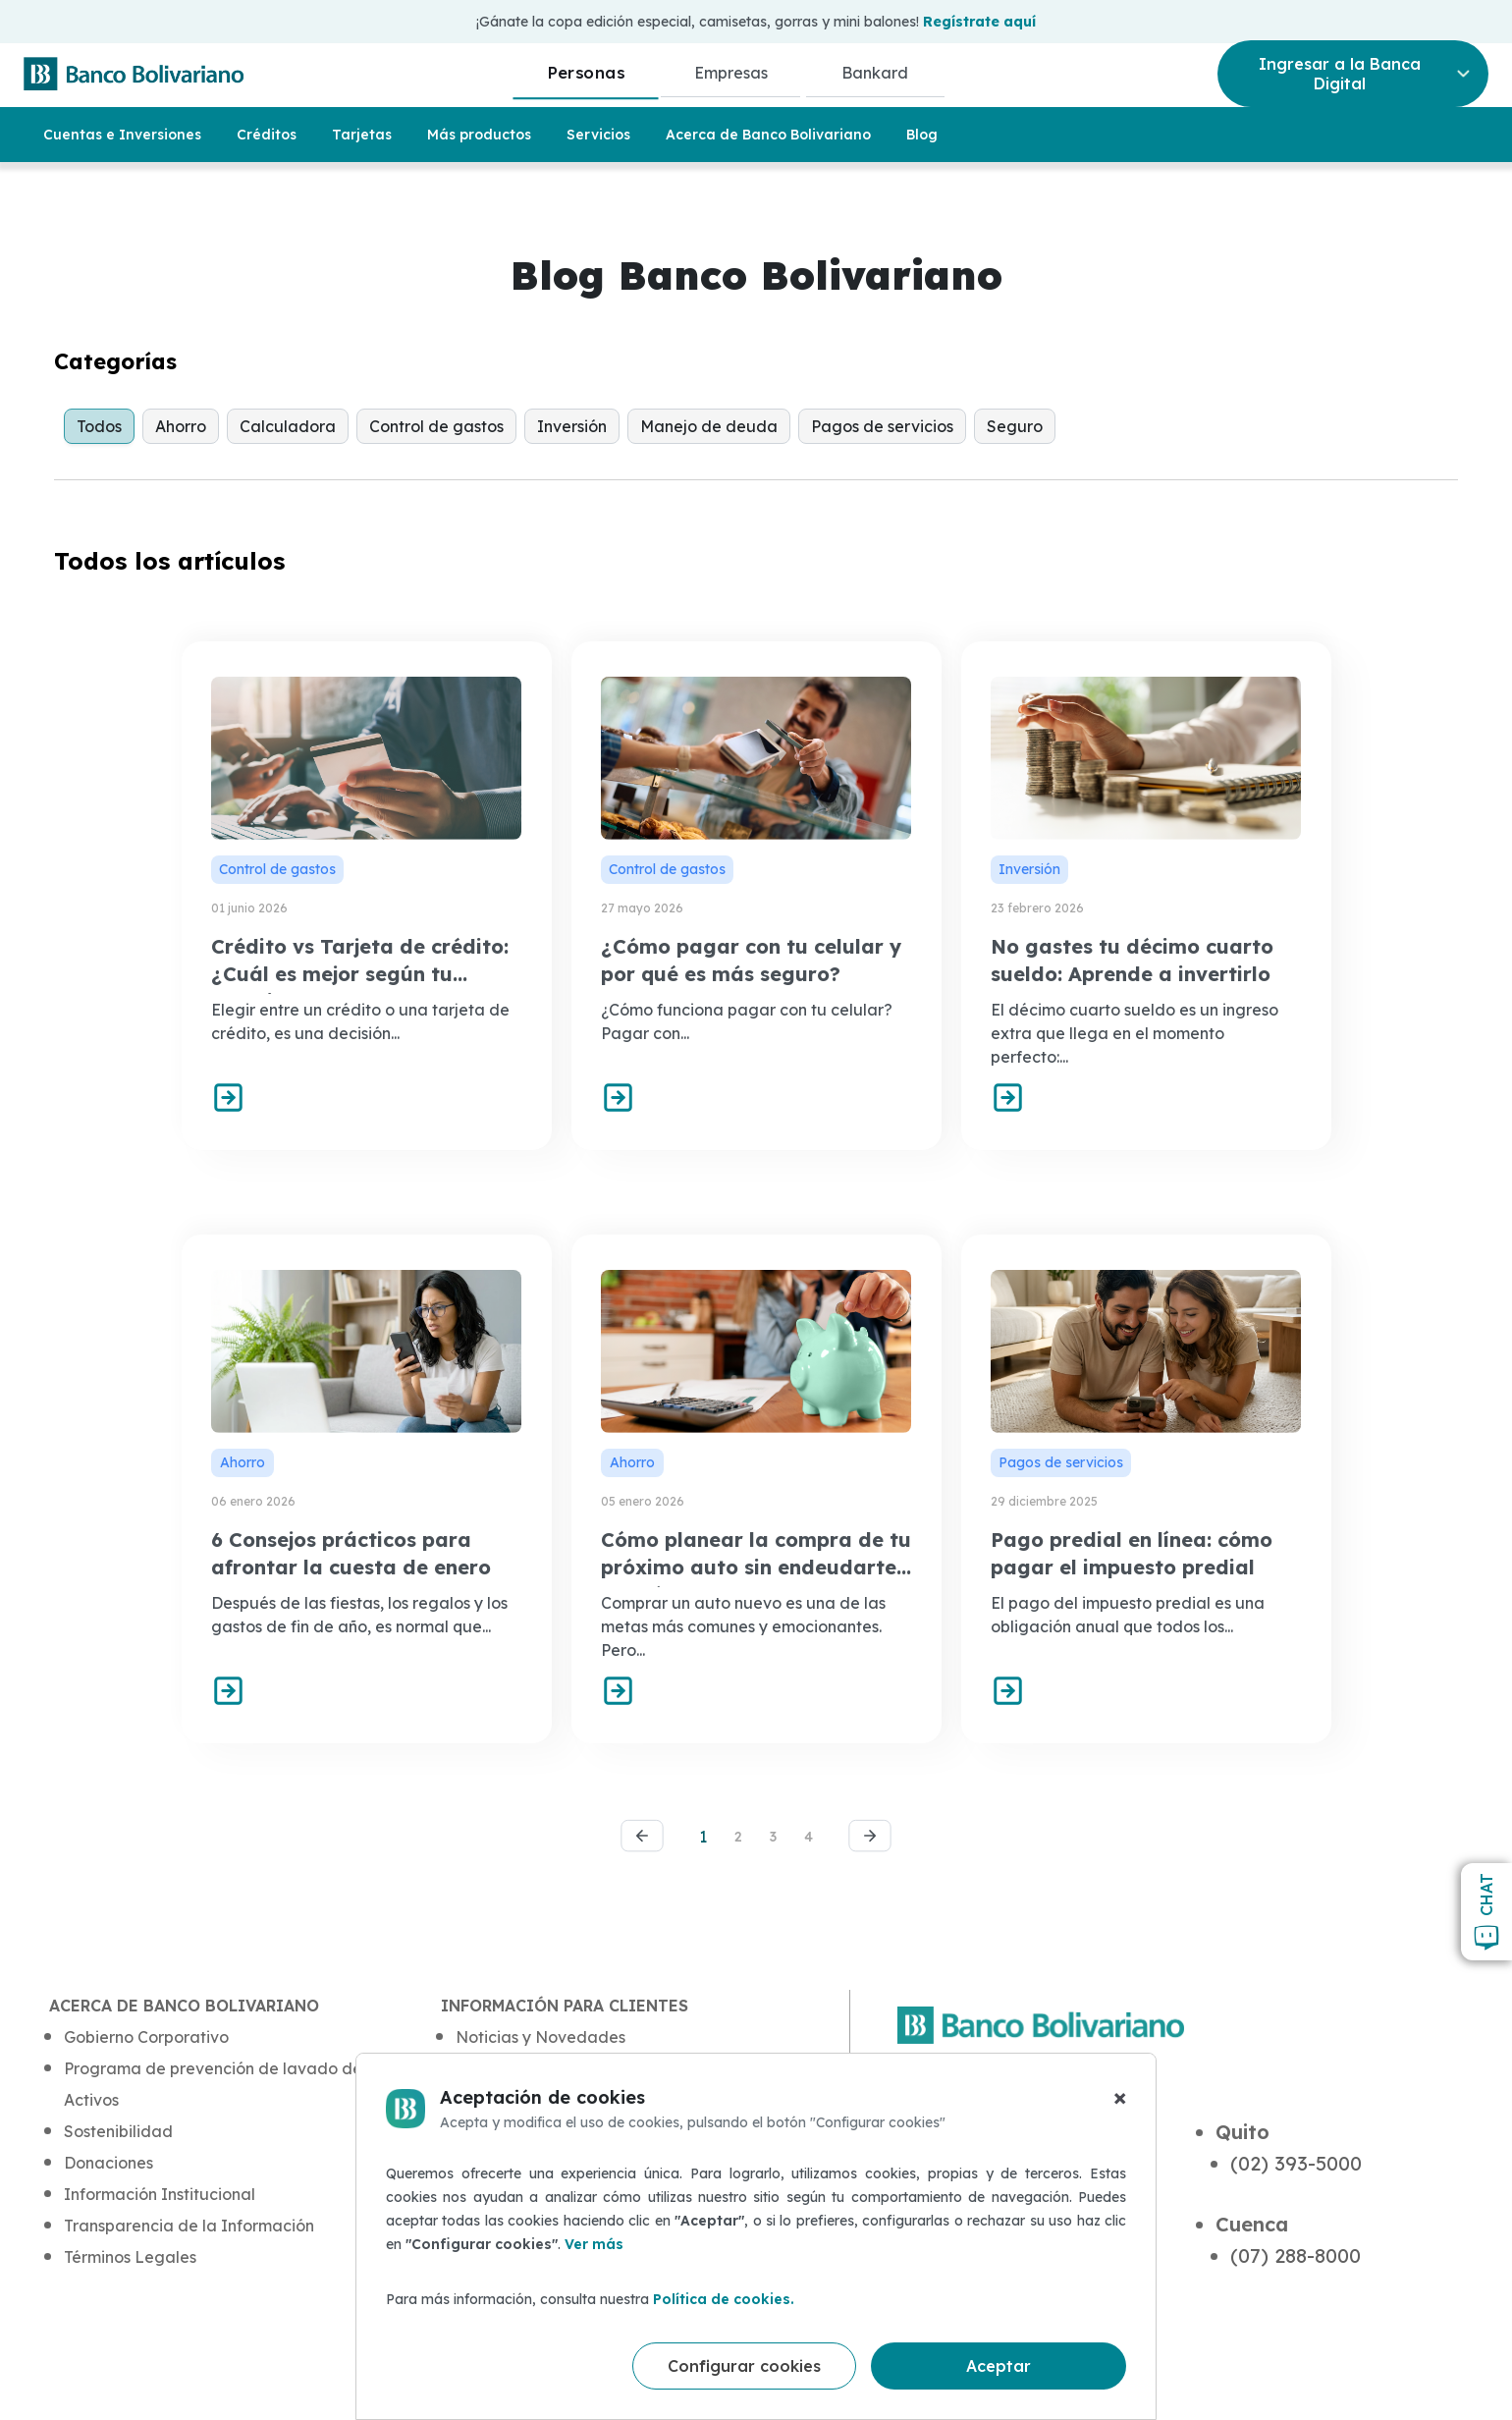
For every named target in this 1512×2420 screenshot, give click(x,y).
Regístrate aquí (979, 21)
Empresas (731, 72)
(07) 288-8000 (1295, 2255)
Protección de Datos (533, 2131)
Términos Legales (130, 2257)
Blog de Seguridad (529, 2100)
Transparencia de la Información (189, 2225)
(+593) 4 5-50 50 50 (1003, 2328)
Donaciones (108, 2162)
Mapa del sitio (510, 2314)
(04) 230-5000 (978, 2163)
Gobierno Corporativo (146, 2037)
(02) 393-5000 (1296, 2163)
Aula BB (486, 2068)
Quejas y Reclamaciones (549, 2194)
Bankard (874, 72)
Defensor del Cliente (533, 2225)
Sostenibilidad (118, 2131)
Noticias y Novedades (540, 2037)
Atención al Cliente (527, 2162)
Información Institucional (159, 2194)
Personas (585, 72)
